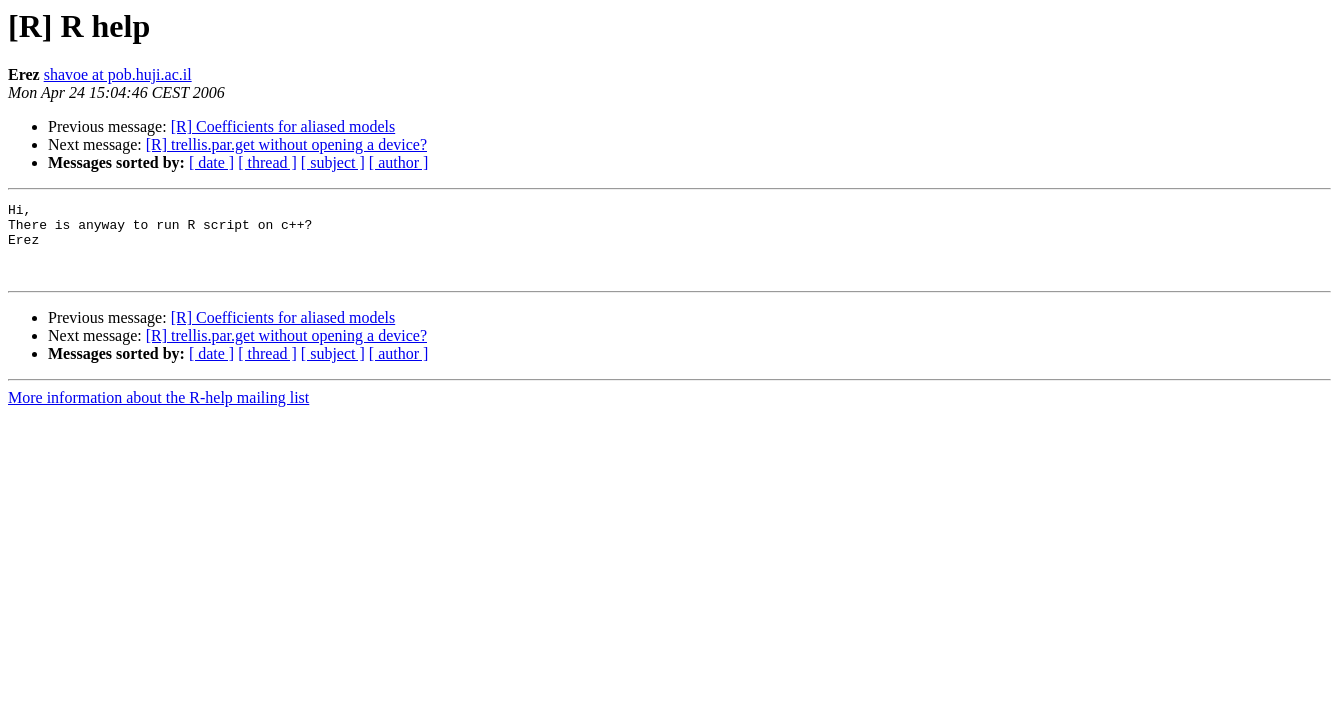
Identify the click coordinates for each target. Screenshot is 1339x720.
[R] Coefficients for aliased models (283, 126)
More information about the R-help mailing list (158, 412)
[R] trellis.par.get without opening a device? (286, 144)
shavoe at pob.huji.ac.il (118, 74)
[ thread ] (267, 162)
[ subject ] (333, 162)
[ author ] (399, 162)
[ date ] (211, 162)
